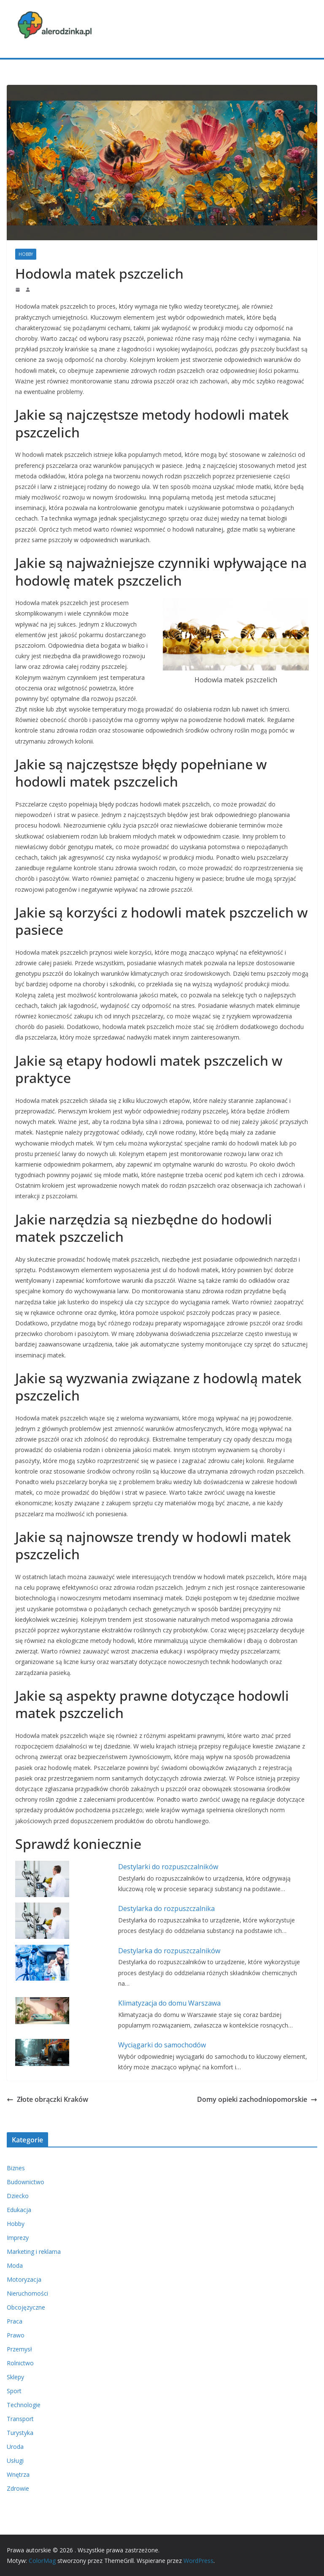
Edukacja (19, 2210)
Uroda (15, 2447)
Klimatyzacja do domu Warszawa (169, 2003)
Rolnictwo (20, 2363)
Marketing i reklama (34, 2252)
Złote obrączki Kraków (47, 2099)
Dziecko (18, 2196)
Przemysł (19, 2349)
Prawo (15, 2335)
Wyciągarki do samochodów (162, 2044)
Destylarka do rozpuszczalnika (166, 1908)
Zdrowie (18, 2488)
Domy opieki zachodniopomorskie (257, 2099)
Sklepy (15, 2377)
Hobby (26, 254)
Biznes (16, 2168)
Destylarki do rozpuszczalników (168, 1866)
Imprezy (18, 2238)
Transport (20, 2419)
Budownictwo (25, 2182)
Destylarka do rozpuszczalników (169, 1950)
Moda (15, 2265)
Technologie (23, 2405)
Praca (14, 2321)
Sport (14, 2391)
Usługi (15, 2461)
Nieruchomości (27, 2293)
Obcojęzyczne (26, 2307)
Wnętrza (18, 2474)
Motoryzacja (24, 2279)
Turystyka (20, 2433)
